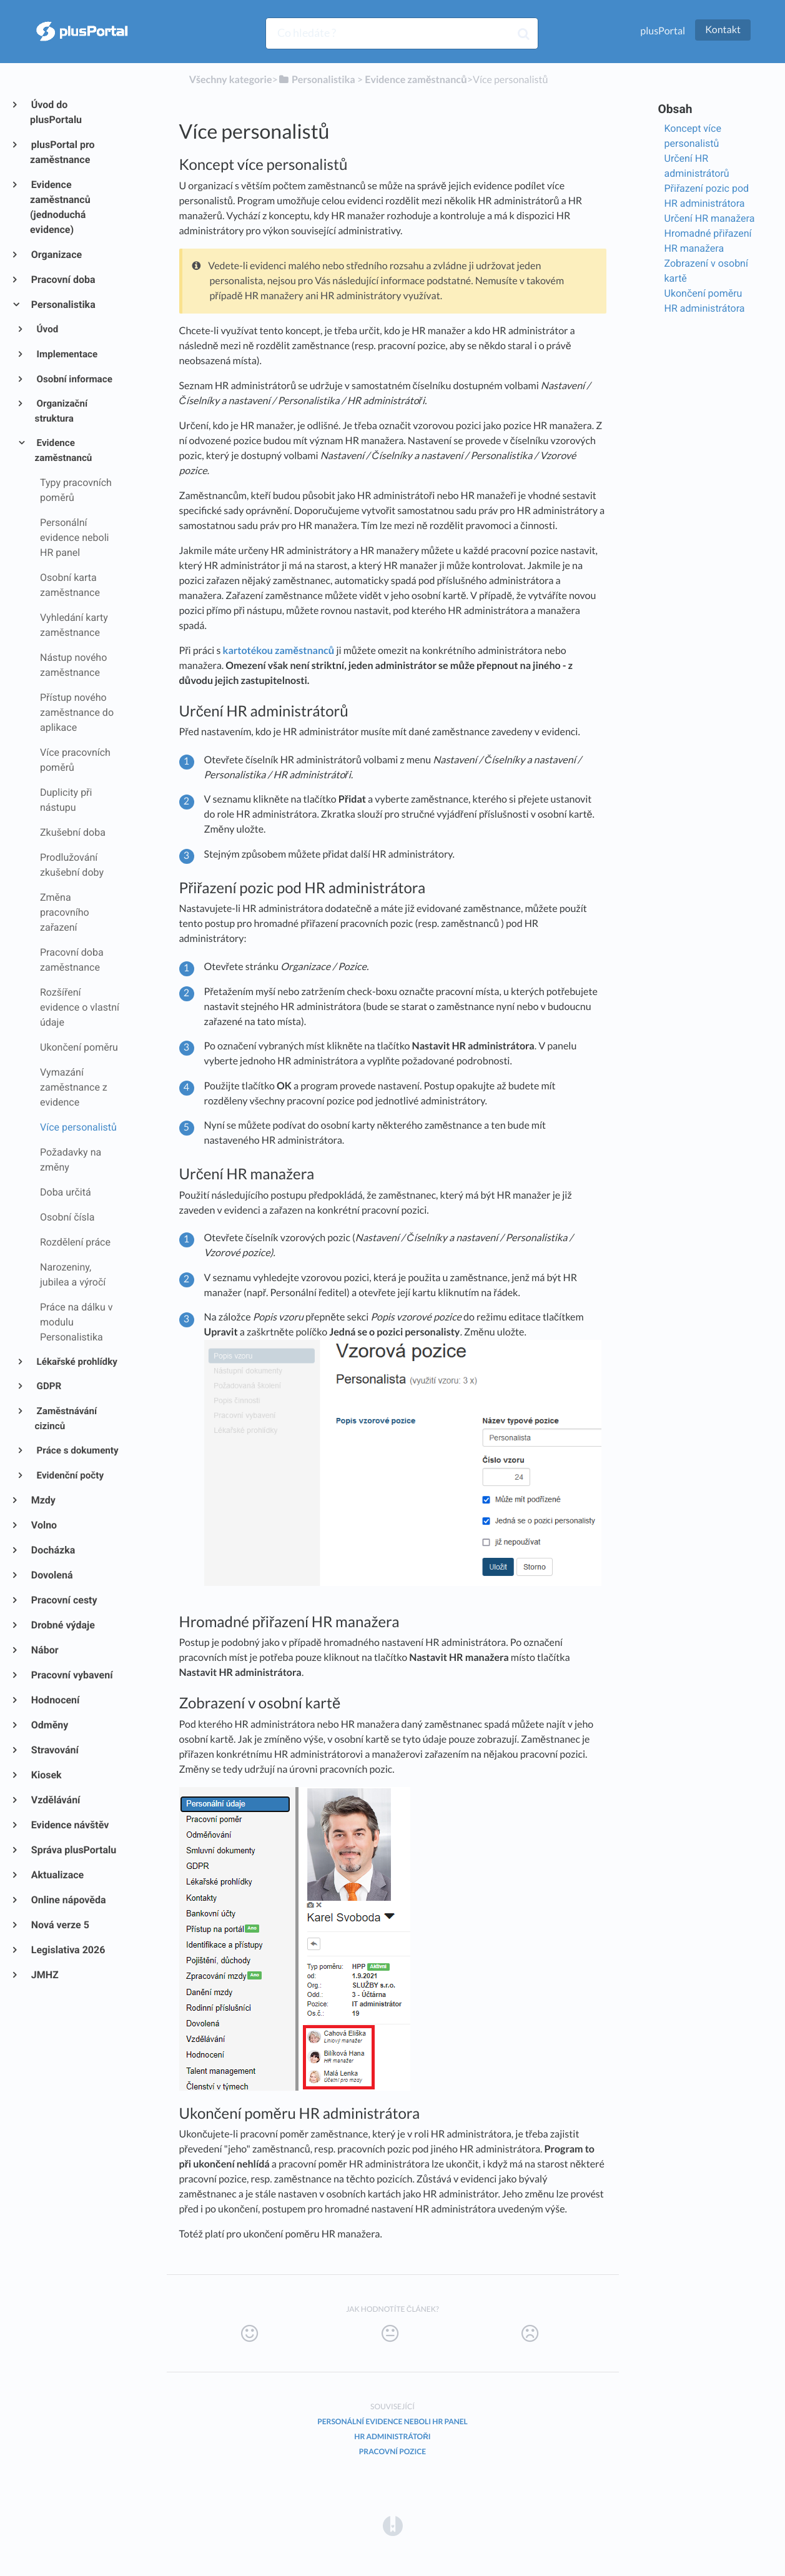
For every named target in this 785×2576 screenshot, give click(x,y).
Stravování (54, 1750)
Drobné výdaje (62, 1625)
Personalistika (63, 304)
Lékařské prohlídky (76, 1361)
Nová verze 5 (59, 1925)
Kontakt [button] (723, 30)
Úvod (47, 329)
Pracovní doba (63, 279)
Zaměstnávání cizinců (66, 1418)
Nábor (44, 1650)
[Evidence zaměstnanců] (416, 80)
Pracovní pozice (392, 2451)
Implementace (66, 354)
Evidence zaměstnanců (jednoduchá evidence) (60, 207)
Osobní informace (73, 379)
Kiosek (46, 1775)
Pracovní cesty (63, 1600)
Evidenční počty (69, 1475)
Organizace (56, 254)
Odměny (49, 1725)
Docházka (52, 1550)
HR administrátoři (392, 2436)
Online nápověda (68, 1900)
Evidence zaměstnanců (63, 450)
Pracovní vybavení (71, 1675)
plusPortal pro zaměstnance (62, 152)
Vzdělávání (55, 1800)
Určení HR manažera (709, 218)
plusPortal (662, 31)
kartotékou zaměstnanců (279, 650)
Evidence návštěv (69, 1825)
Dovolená (51, 1575)
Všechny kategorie (230, 80)
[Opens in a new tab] (393, 2525)
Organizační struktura (61, 411)
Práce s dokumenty (77, 1450)
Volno (43, 1525)
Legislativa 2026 (67, 1950)
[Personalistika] (316, 80)
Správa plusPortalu (73, 1850)
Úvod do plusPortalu (56, 112)
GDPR (48, 1386)
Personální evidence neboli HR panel (392, 2421)
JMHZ (44, 1975)
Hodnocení (54, 1700)
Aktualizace (57, 1875)
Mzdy (43, 1500)
